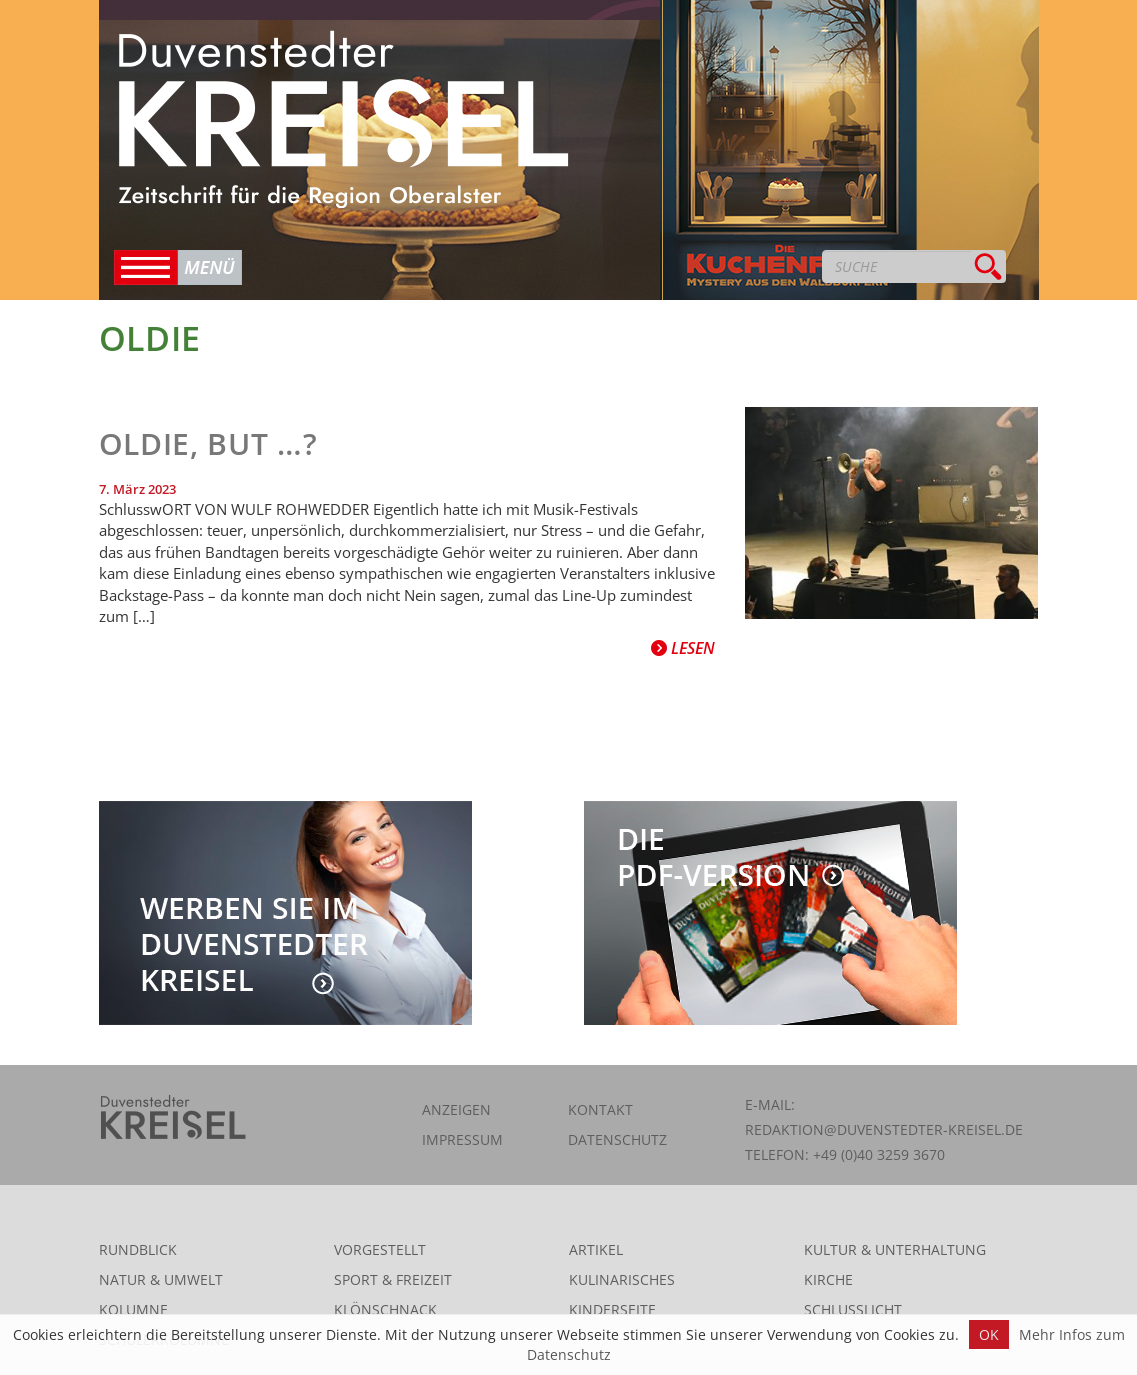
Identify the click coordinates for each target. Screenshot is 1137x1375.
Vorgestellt (380, 1249)
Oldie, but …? (208, 443)
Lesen (683, 648)
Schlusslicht (853, 1309)
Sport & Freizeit (393, 1279)
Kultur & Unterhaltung (895, 1249)
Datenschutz (617, 1139)
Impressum (462, 1139)
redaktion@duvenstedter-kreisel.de (884, 1129)
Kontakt (600, 1109)
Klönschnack (385, 1309)
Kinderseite (612, 1309)
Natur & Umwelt (161, 1279)
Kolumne (133, 1309)
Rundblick (138, 1249)
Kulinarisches (622, 1279)
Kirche (828, 1279)
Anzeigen (456, 1109)
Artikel (596, 1249)
